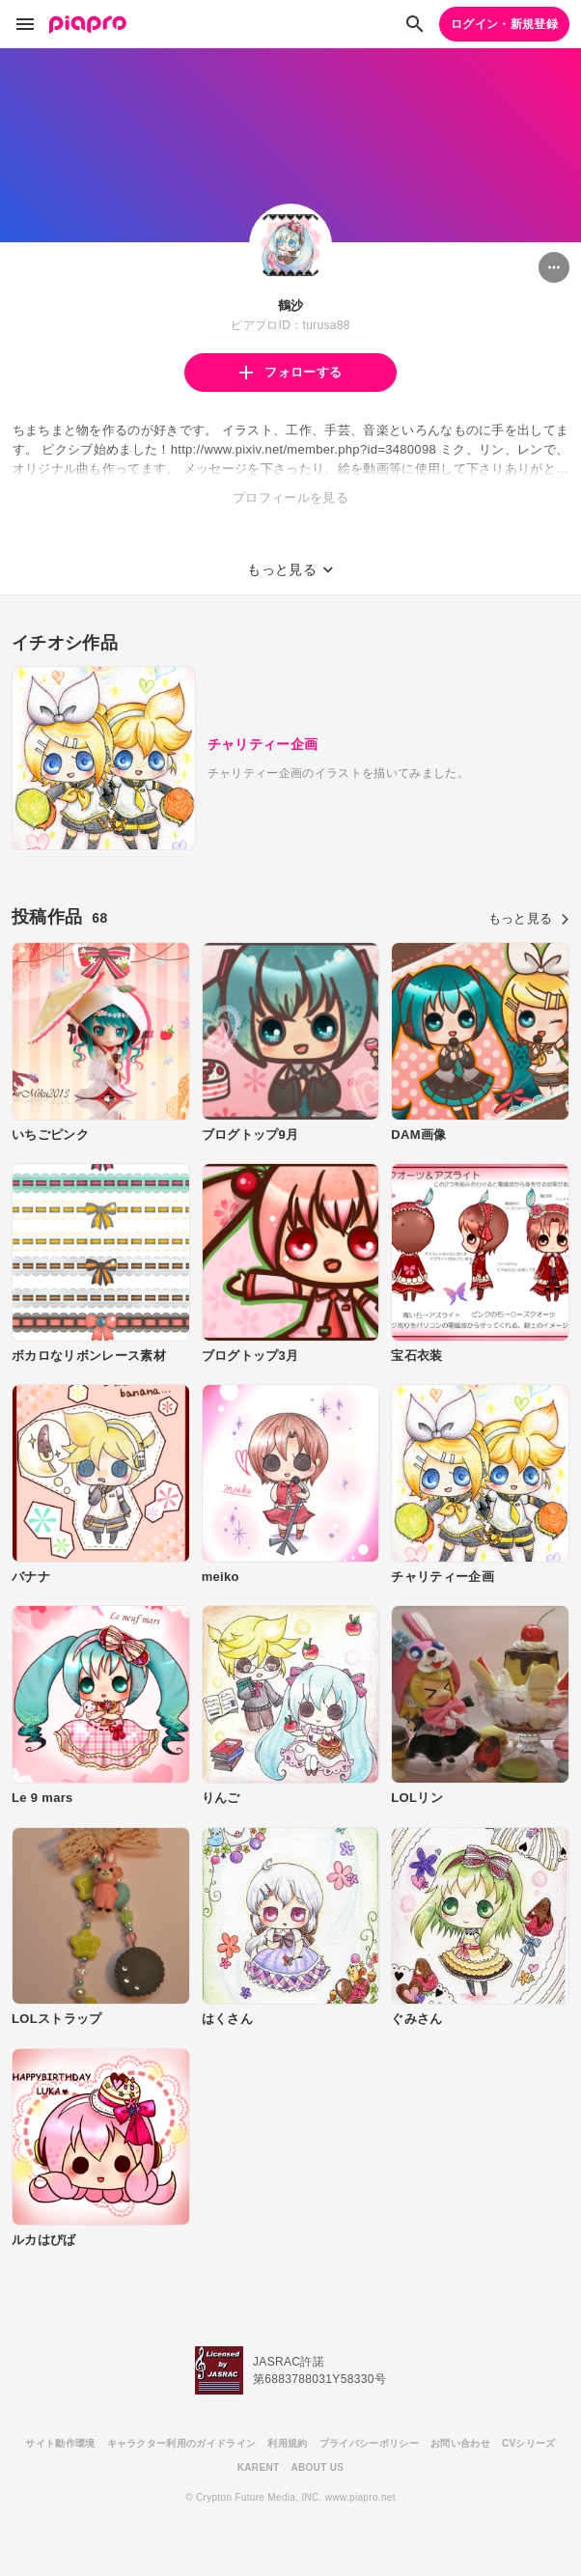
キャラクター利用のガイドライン (182, 2443)
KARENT (258, 2467)
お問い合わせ (460, 2443)
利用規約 (287, 2443)
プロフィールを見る (290, 497)
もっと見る (528, 918)
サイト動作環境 (60, 2443)
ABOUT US (317, 2467)
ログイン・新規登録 (504, 24)
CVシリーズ (529, 2443)
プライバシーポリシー (369, 2443)
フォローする (290, 372)
